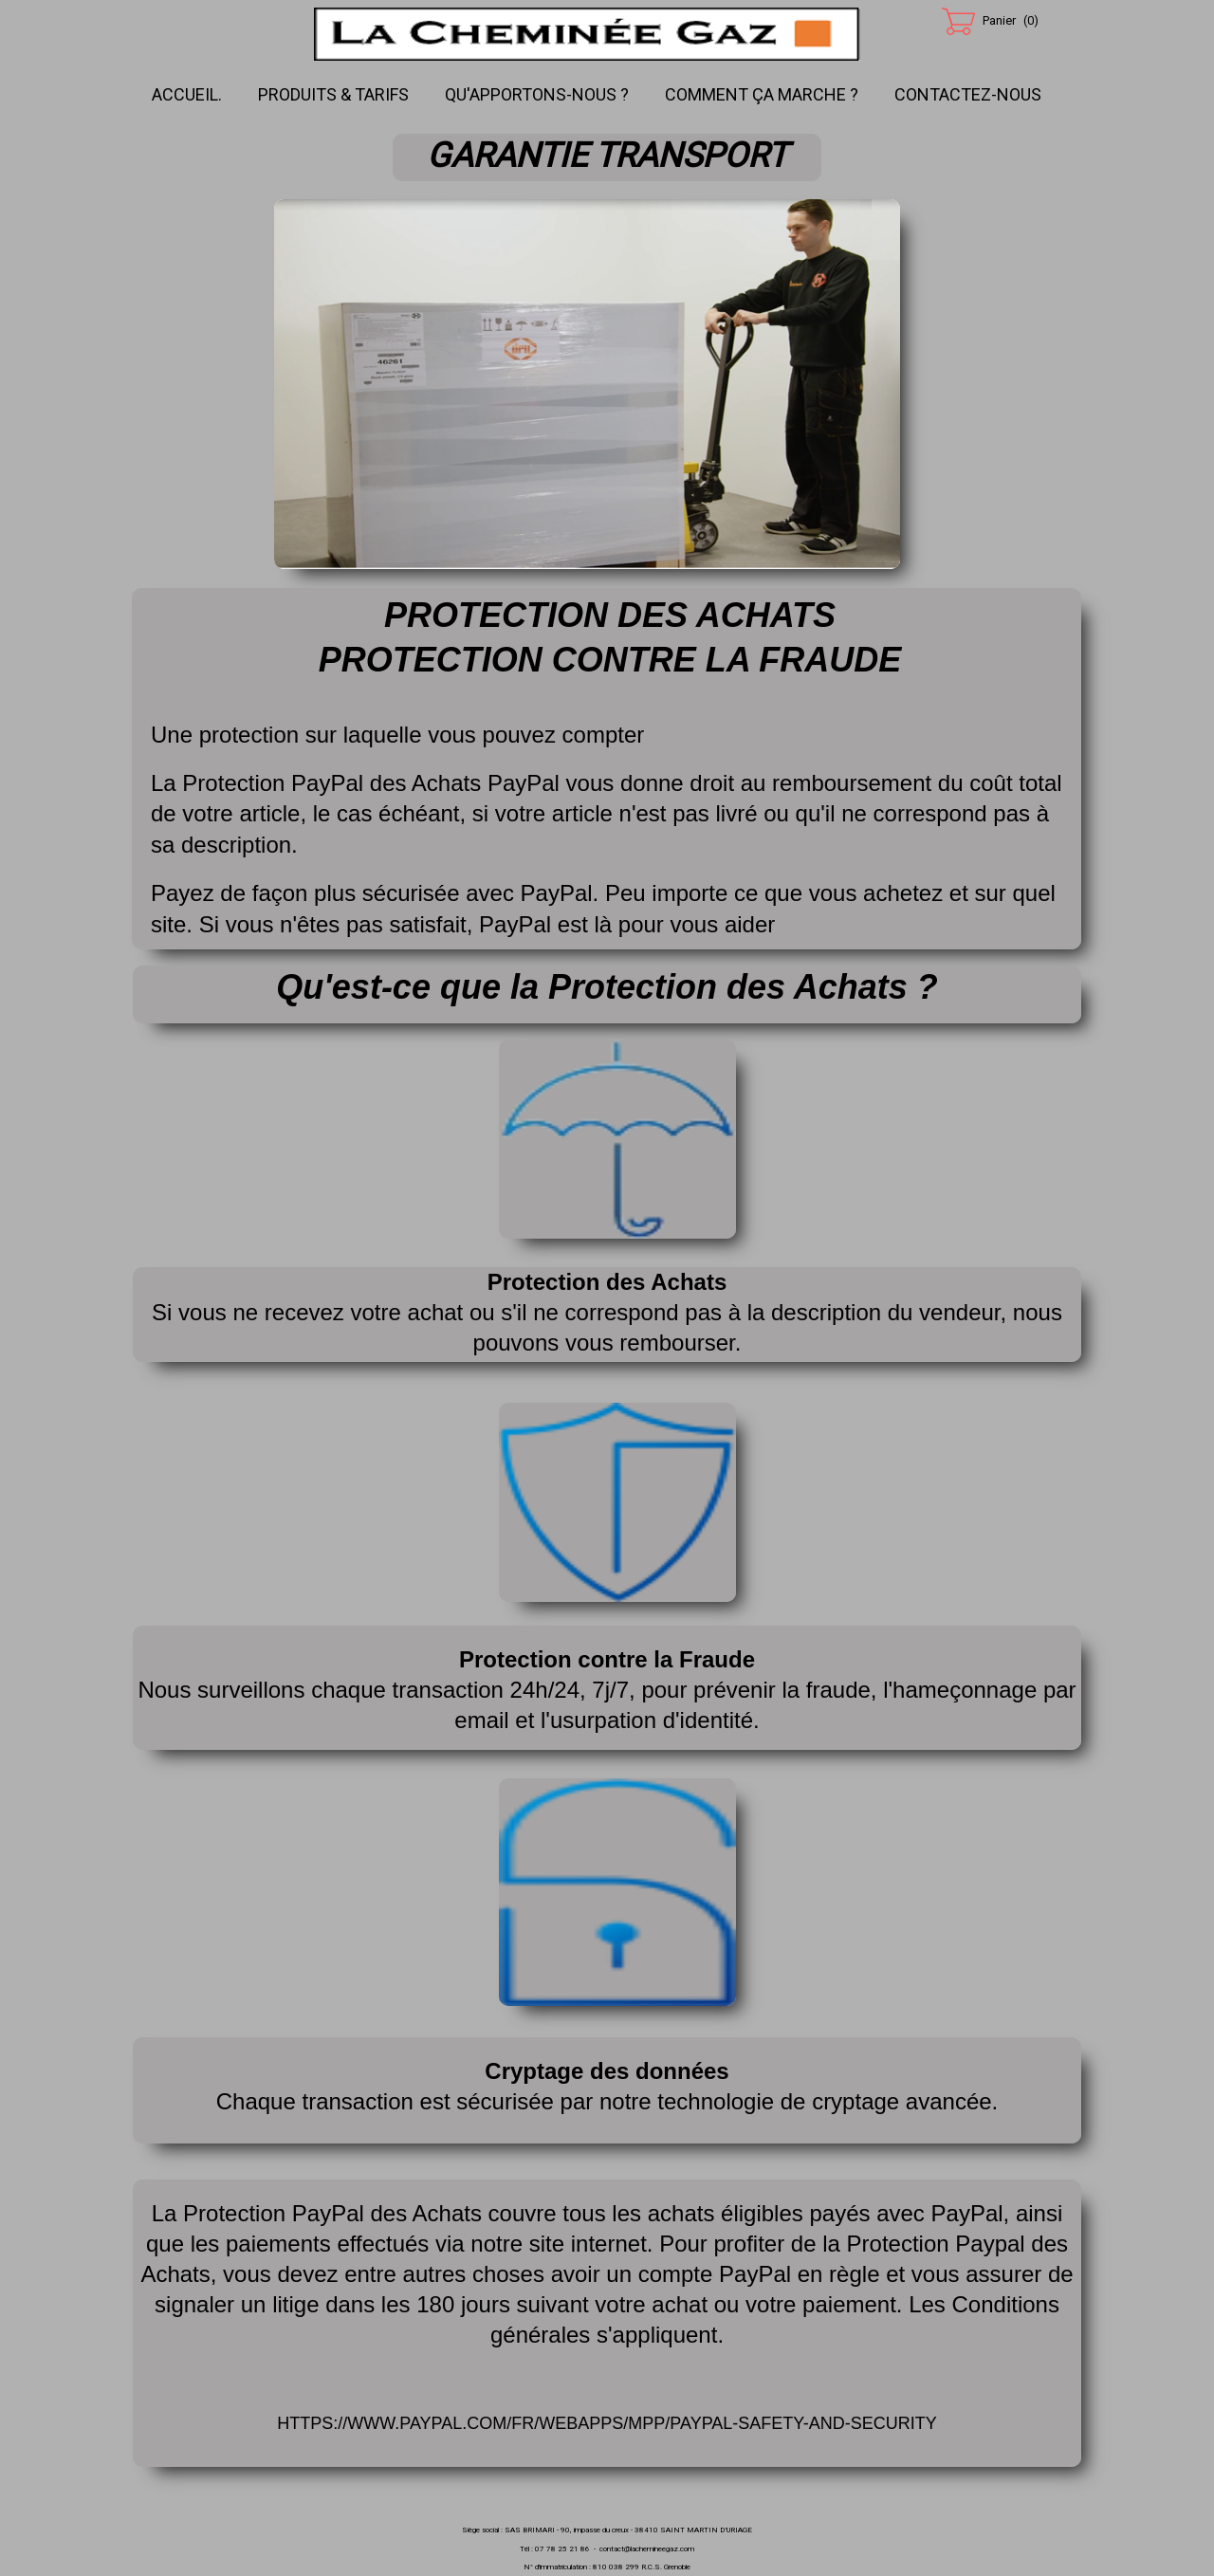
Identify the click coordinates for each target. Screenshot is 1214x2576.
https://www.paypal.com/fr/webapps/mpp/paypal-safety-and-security (606, 2423)
